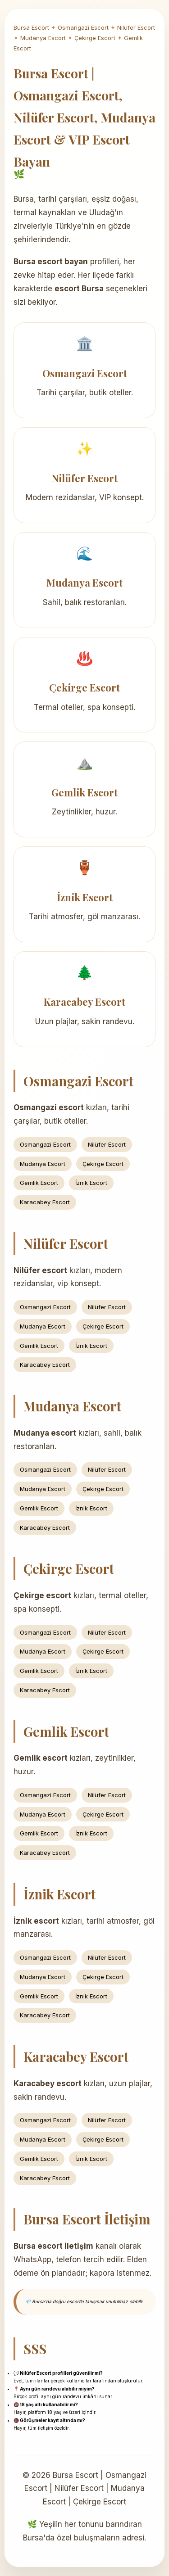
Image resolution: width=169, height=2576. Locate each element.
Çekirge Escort (94, 37)
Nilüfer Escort (136, 27)
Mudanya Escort (43, 37)
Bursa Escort (31, 27)
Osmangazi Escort (83, 27)
